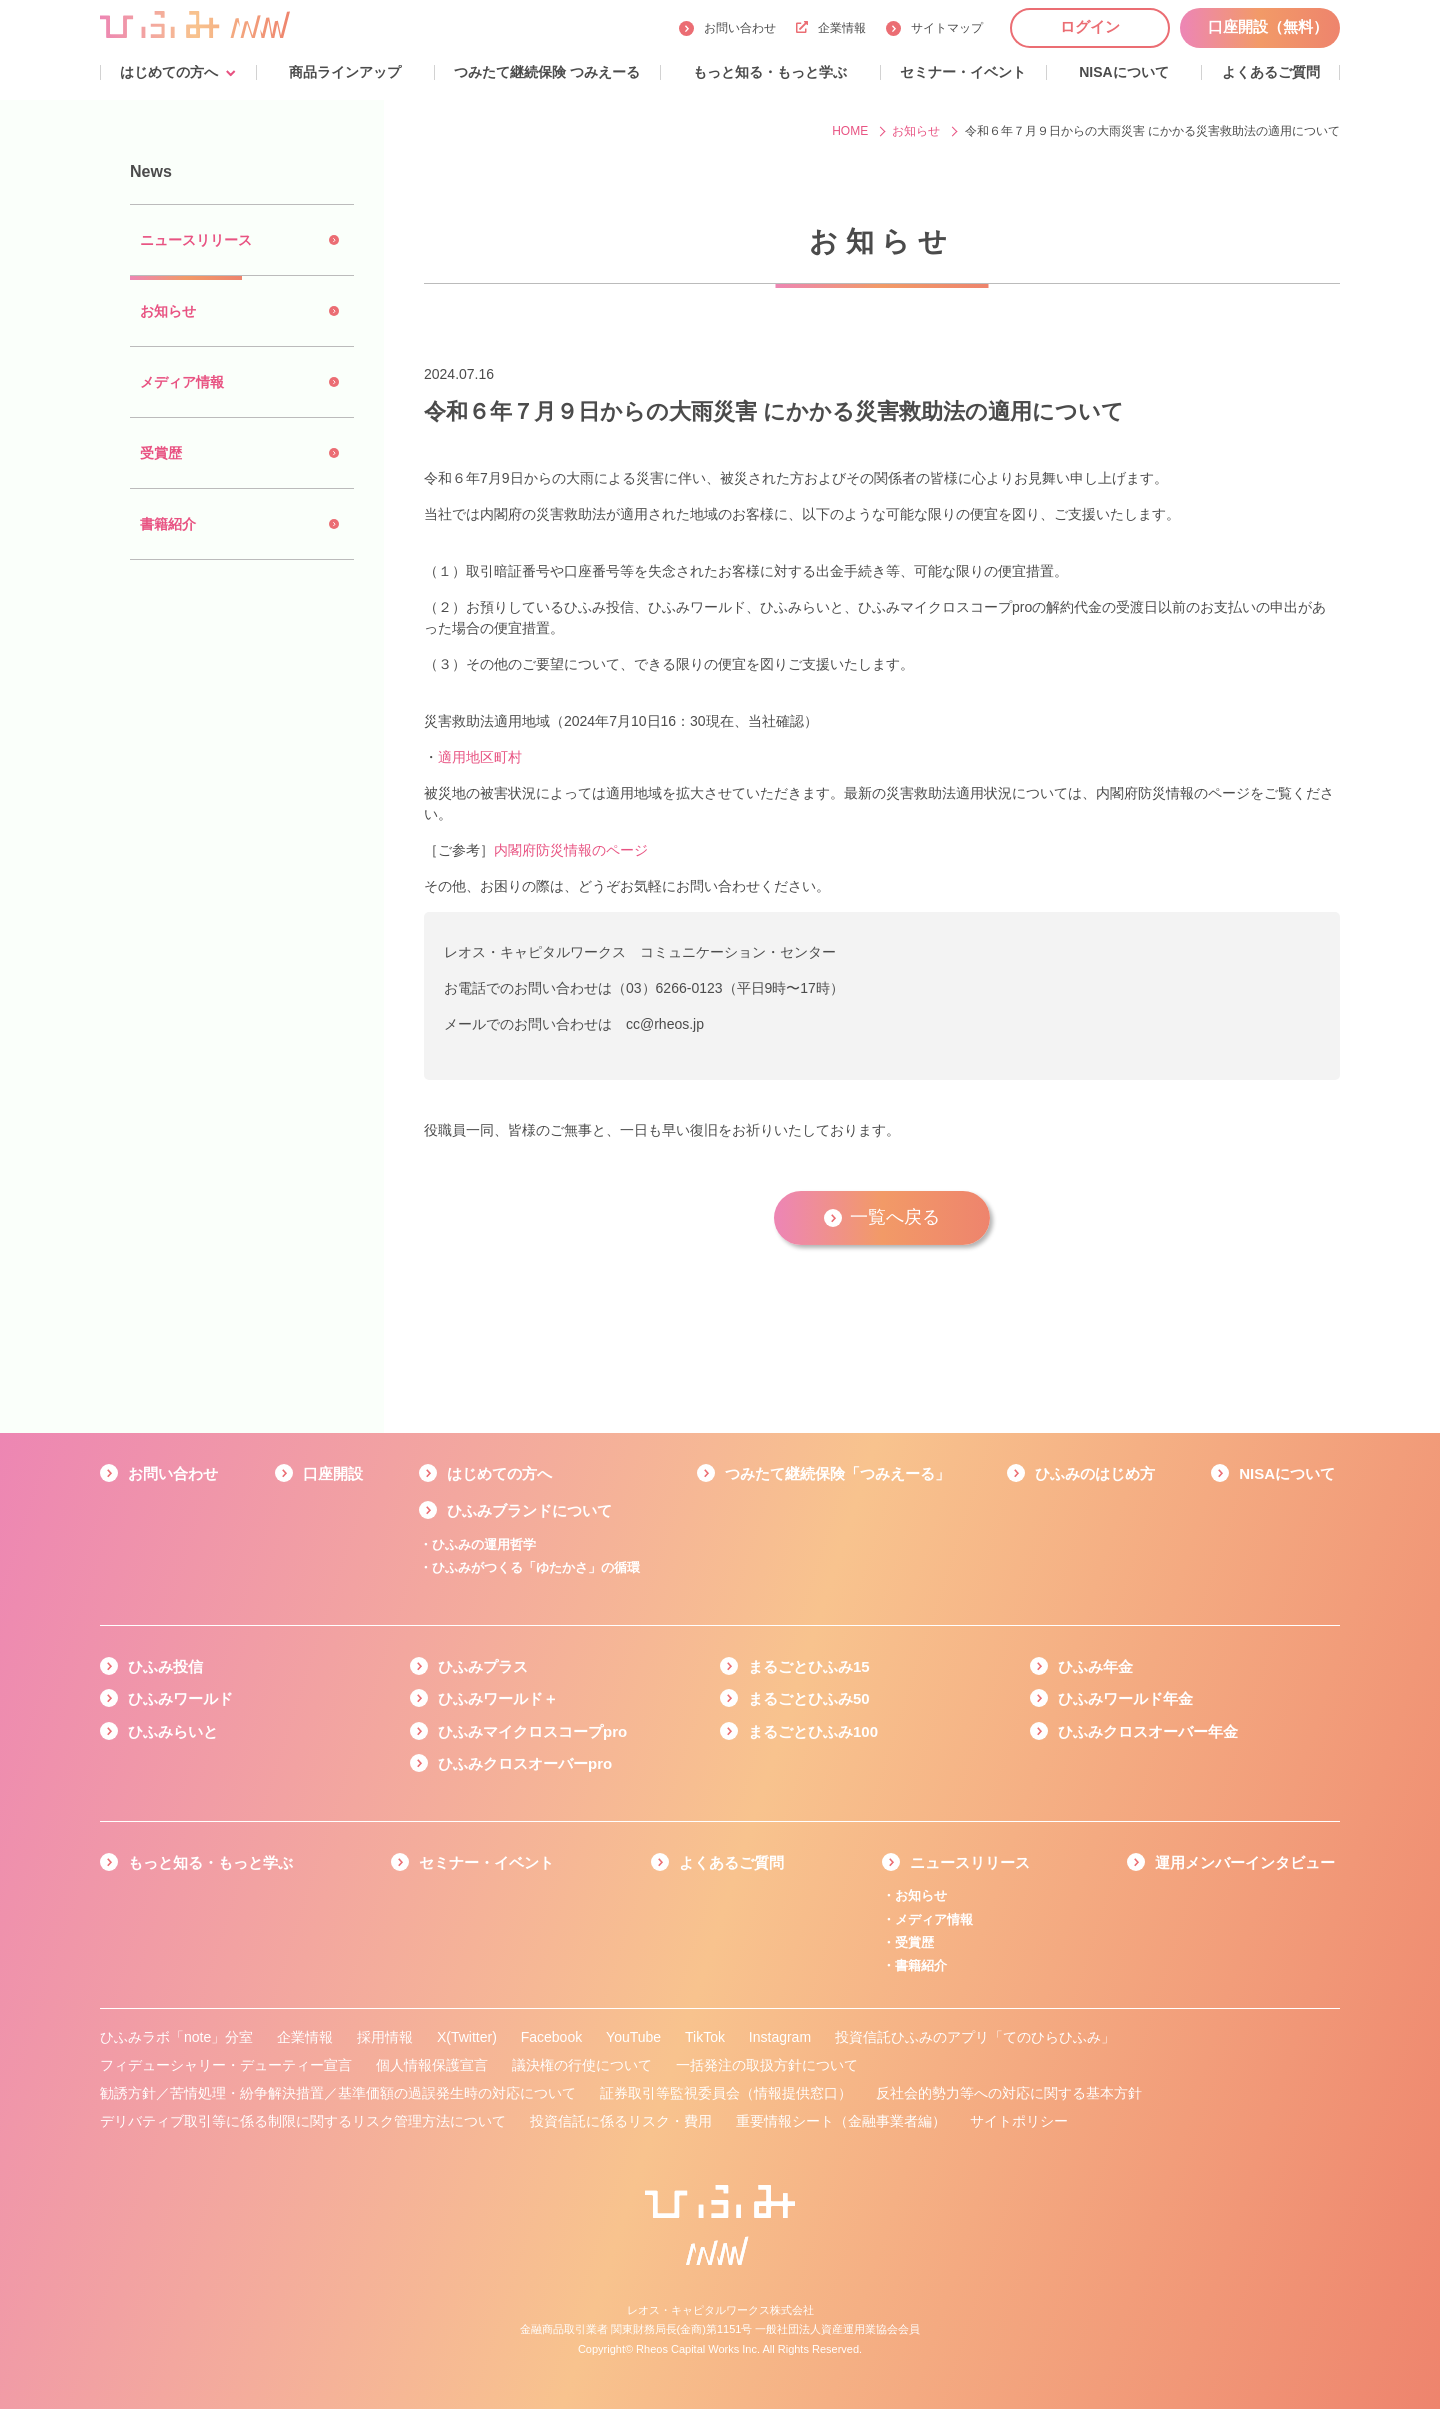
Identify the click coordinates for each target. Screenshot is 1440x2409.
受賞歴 (914, 1942)
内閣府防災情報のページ (571, 850)
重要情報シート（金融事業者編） (841, 2121)
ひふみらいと (173, 1731)
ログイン (1090, 26)
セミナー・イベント (486, 1862)
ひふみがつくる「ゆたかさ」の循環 (536, 1567)
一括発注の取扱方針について (767, 2065)
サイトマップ (947, 28)
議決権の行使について (582, 2065)
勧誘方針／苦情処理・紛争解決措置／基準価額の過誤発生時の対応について (338, 2093)
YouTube (633, 2037)
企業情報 (831, 28)
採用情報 (385, 2037)
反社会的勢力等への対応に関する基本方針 (1009, 2093)
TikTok (705, 2037)
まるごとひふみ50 (809, 1698)
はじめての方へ (499, 1473)
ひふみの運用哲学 (484, 1544)
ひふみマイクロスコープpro (532, 1731)
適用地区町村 (480, 757)
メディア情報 (934, 1919)
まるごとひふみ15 (809, 1666)
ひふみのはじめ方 (1095, 1473)
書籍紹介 (921, 1965)
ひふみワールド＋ (498, 1698)
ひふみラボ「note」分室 (176, 2037)
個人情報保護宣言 (432, 2065)
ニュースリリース (970, 1862)
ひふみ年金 (1095, 1666)
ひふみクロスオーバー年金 (1148, 1731)
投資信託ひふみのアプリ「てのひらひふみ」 (975, 2037)
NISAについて (1287, 1473)
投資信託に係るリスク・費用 (621, 2121)
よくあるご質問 (731, 1862)
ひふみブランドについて (529, 1510)
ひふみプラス (483, 1666)
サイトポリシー (1019, 2121)
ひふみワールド (180, 1698)
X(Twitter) (467, 2037)
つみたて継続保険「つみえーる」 (837, 1473)
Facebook (551, 2037)
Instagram (780, 2037)
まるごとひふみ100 (813, 1731)
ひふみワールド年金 (1125, 1698)
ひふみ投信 (165, 1666)
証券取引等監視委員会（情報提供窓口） (726, 2093)
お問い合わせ (740, 28)
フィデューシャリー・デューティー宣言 (226, 2065)
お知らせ (921, 1895)
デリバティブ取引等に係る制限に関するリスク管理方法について (303, 2121)
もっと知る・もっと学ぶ (210, 1862)
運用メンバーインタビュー (1245, 1862)
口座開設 (333, 1473)
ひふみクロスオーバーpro (525, 1763)
